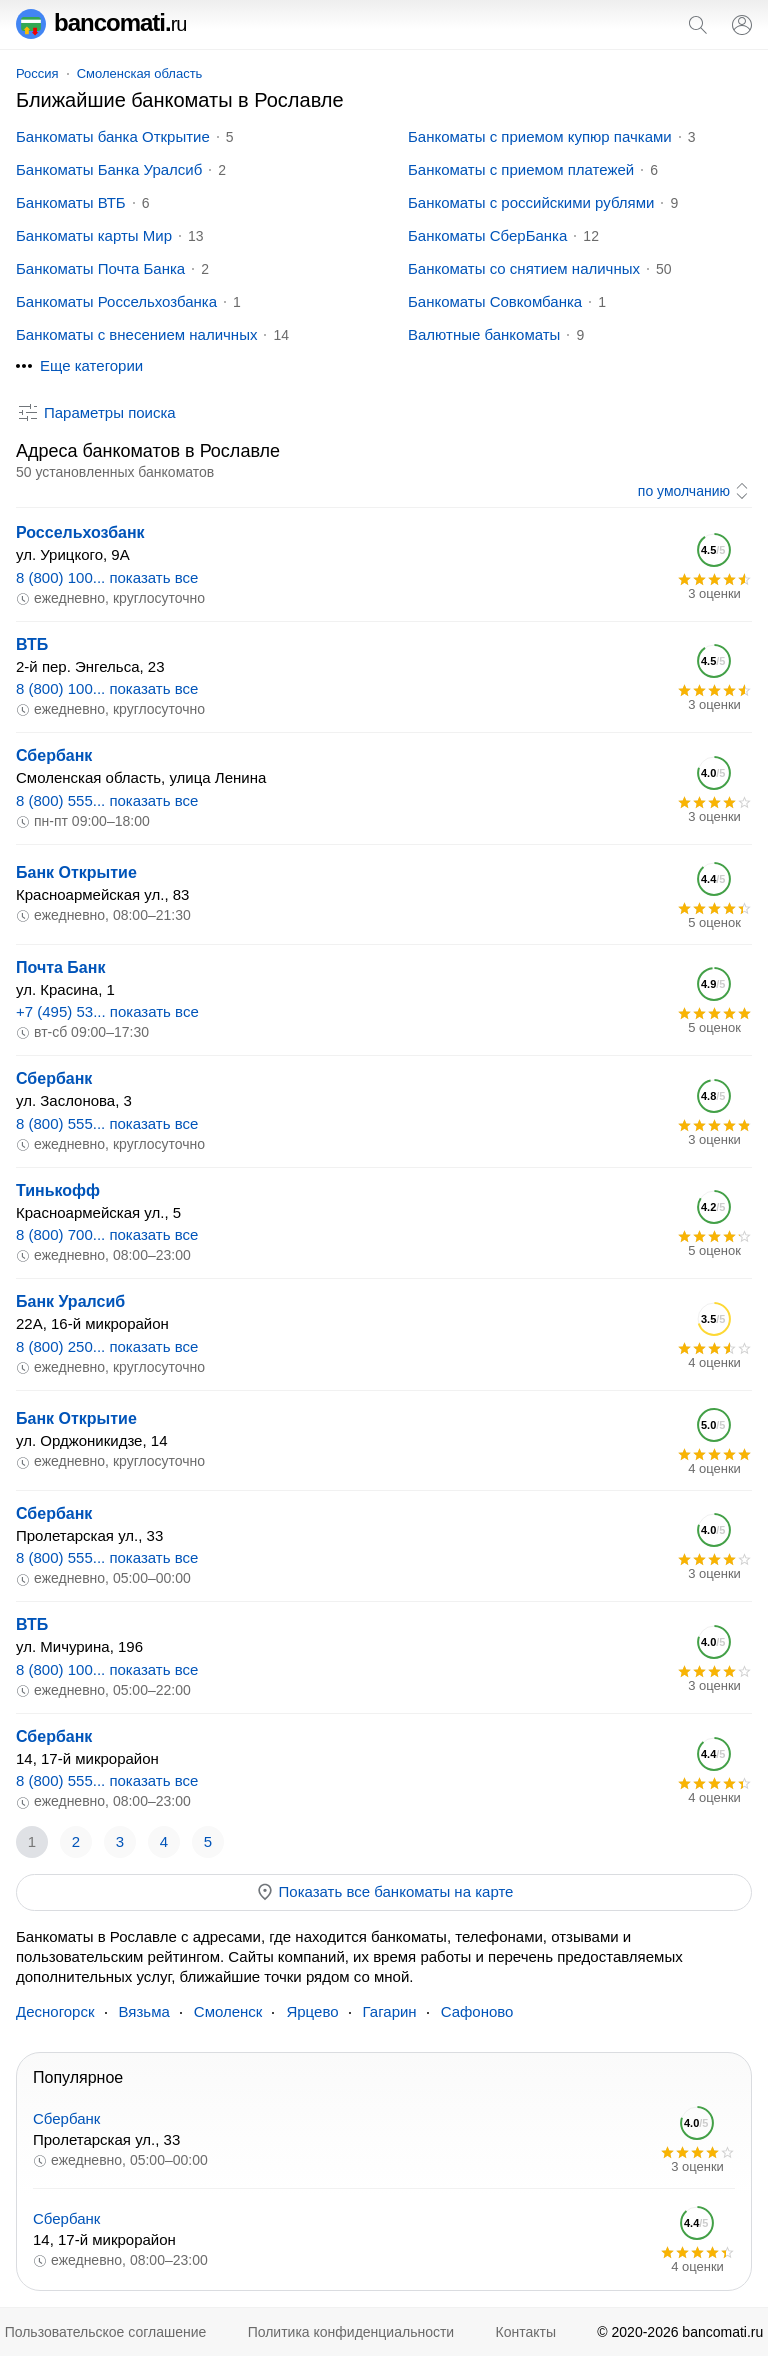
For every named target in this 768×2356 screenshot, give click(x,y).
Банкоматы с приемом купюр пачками (540, 136)
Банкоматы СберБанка (487, 235)
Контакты (526, 2332)
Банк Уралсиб (70, 1301)
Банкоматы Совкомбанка (495, 301)
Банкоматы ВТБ (71, 202)
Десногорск (55, 2011)
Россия (37, 73)
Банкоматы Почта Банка (100, 268)
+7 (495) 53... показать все (107, 1011)
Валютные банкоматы (484, 334)
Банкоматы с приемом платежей (521, 169)
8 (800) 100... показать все (107, 577)
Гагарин (390, 2011)
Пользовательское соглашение (106, 2332)
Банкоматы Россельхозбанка (116, 301)
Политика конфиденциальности (351, 2332)
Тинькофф (58, 1190)
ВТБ (32, 644)
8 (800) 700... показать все (107, 1234)
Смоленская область (140, 73)
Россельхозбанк (80, 532)
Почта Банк (60, 967)
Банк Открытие (76, 872)
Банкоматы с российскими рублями (531, 202)
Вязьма (144, 2011)
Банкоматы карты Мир (94, 235)
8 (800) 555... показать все (107, 800)
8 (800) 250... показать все (107, 1346)
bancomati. (101, 22)
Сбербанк (54, 755)
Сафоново (477, 2011)
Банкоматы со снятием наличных (524, 268)
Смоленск (228, 2011)
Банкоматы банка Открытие (113, 136)
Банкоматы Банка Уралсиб (109, 169)
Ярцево (312, 2011)
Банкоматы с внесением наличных (136, 334)
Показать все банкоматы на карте (384, 1892)
